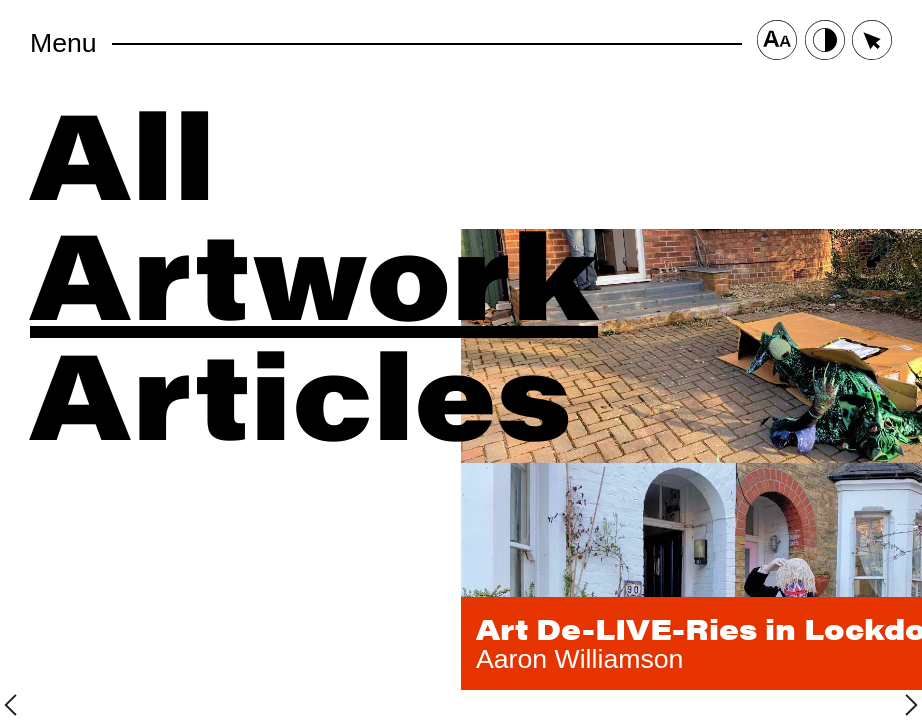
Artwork (314, 270)
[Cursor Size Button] (872, 43)
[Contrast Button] (825, 43)
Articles (301, 390)
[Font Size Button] (777, 43)
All (122, 150)
